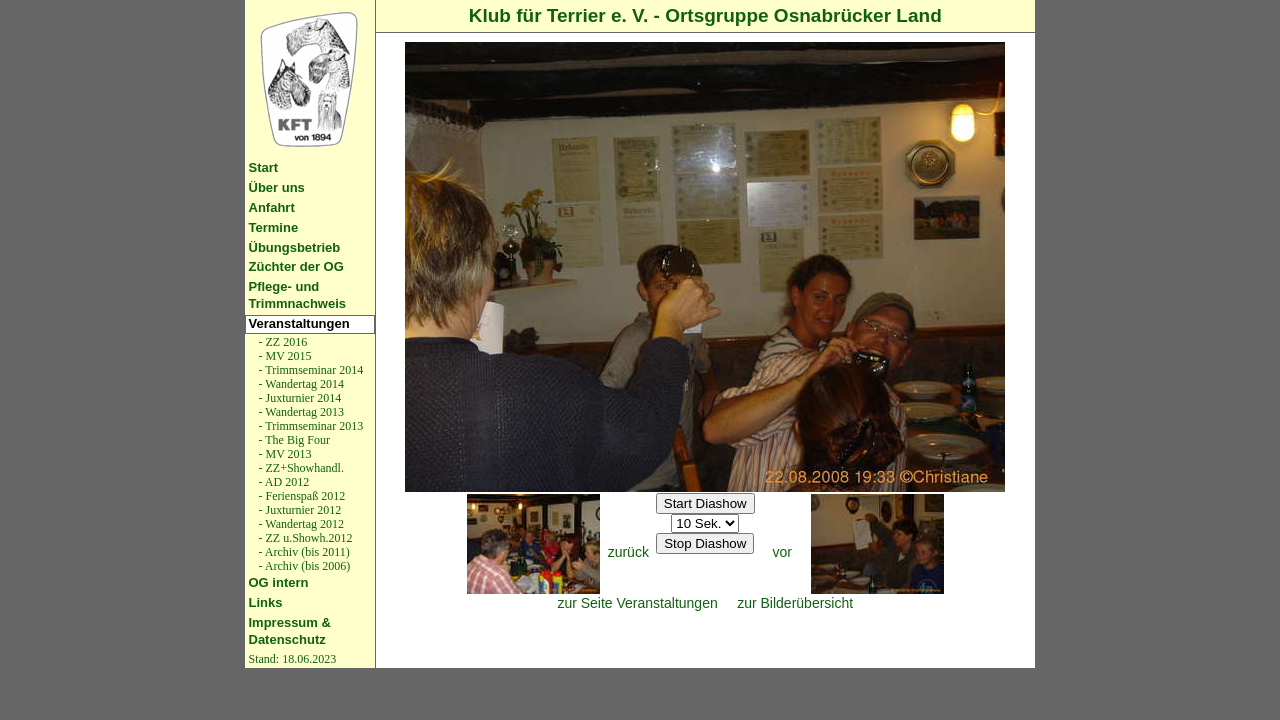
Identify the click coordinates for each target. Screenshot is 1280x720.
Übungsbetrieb (295, 247)
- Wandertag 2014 (300, 384)
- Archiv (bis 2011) (303, 552)
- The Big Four (293, 440)
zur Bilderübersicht (795, 603)
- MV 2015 (284, 356)
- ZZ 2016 (282, 342)
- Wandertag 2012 (300, 524)
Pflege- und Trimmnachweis (298, 295)
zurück (628, 552)
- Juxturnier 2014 (299, 398)
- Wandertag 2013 (300, 412)
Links (266, 602)
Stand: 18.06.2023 (293, 659)
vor (782, 552)
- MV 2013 (284, 454)
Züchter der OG (296, 266)
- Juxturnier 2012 (299, 510)
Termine (274, 227)
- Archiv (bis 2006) (303, 566)
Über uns (277, 187)
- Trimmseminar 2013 (310, 426)
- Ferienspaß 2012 (301, 496)
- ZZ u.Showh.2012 (304, 538)
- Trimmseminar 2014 (310, 370)
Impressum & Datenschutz (290, 631)
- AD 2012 (283, 482)
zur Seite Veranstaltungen (637, 603)
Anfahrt (272, 207)
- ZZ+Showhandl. (300, 468)
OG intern (279, 582)
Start (264, 167)
